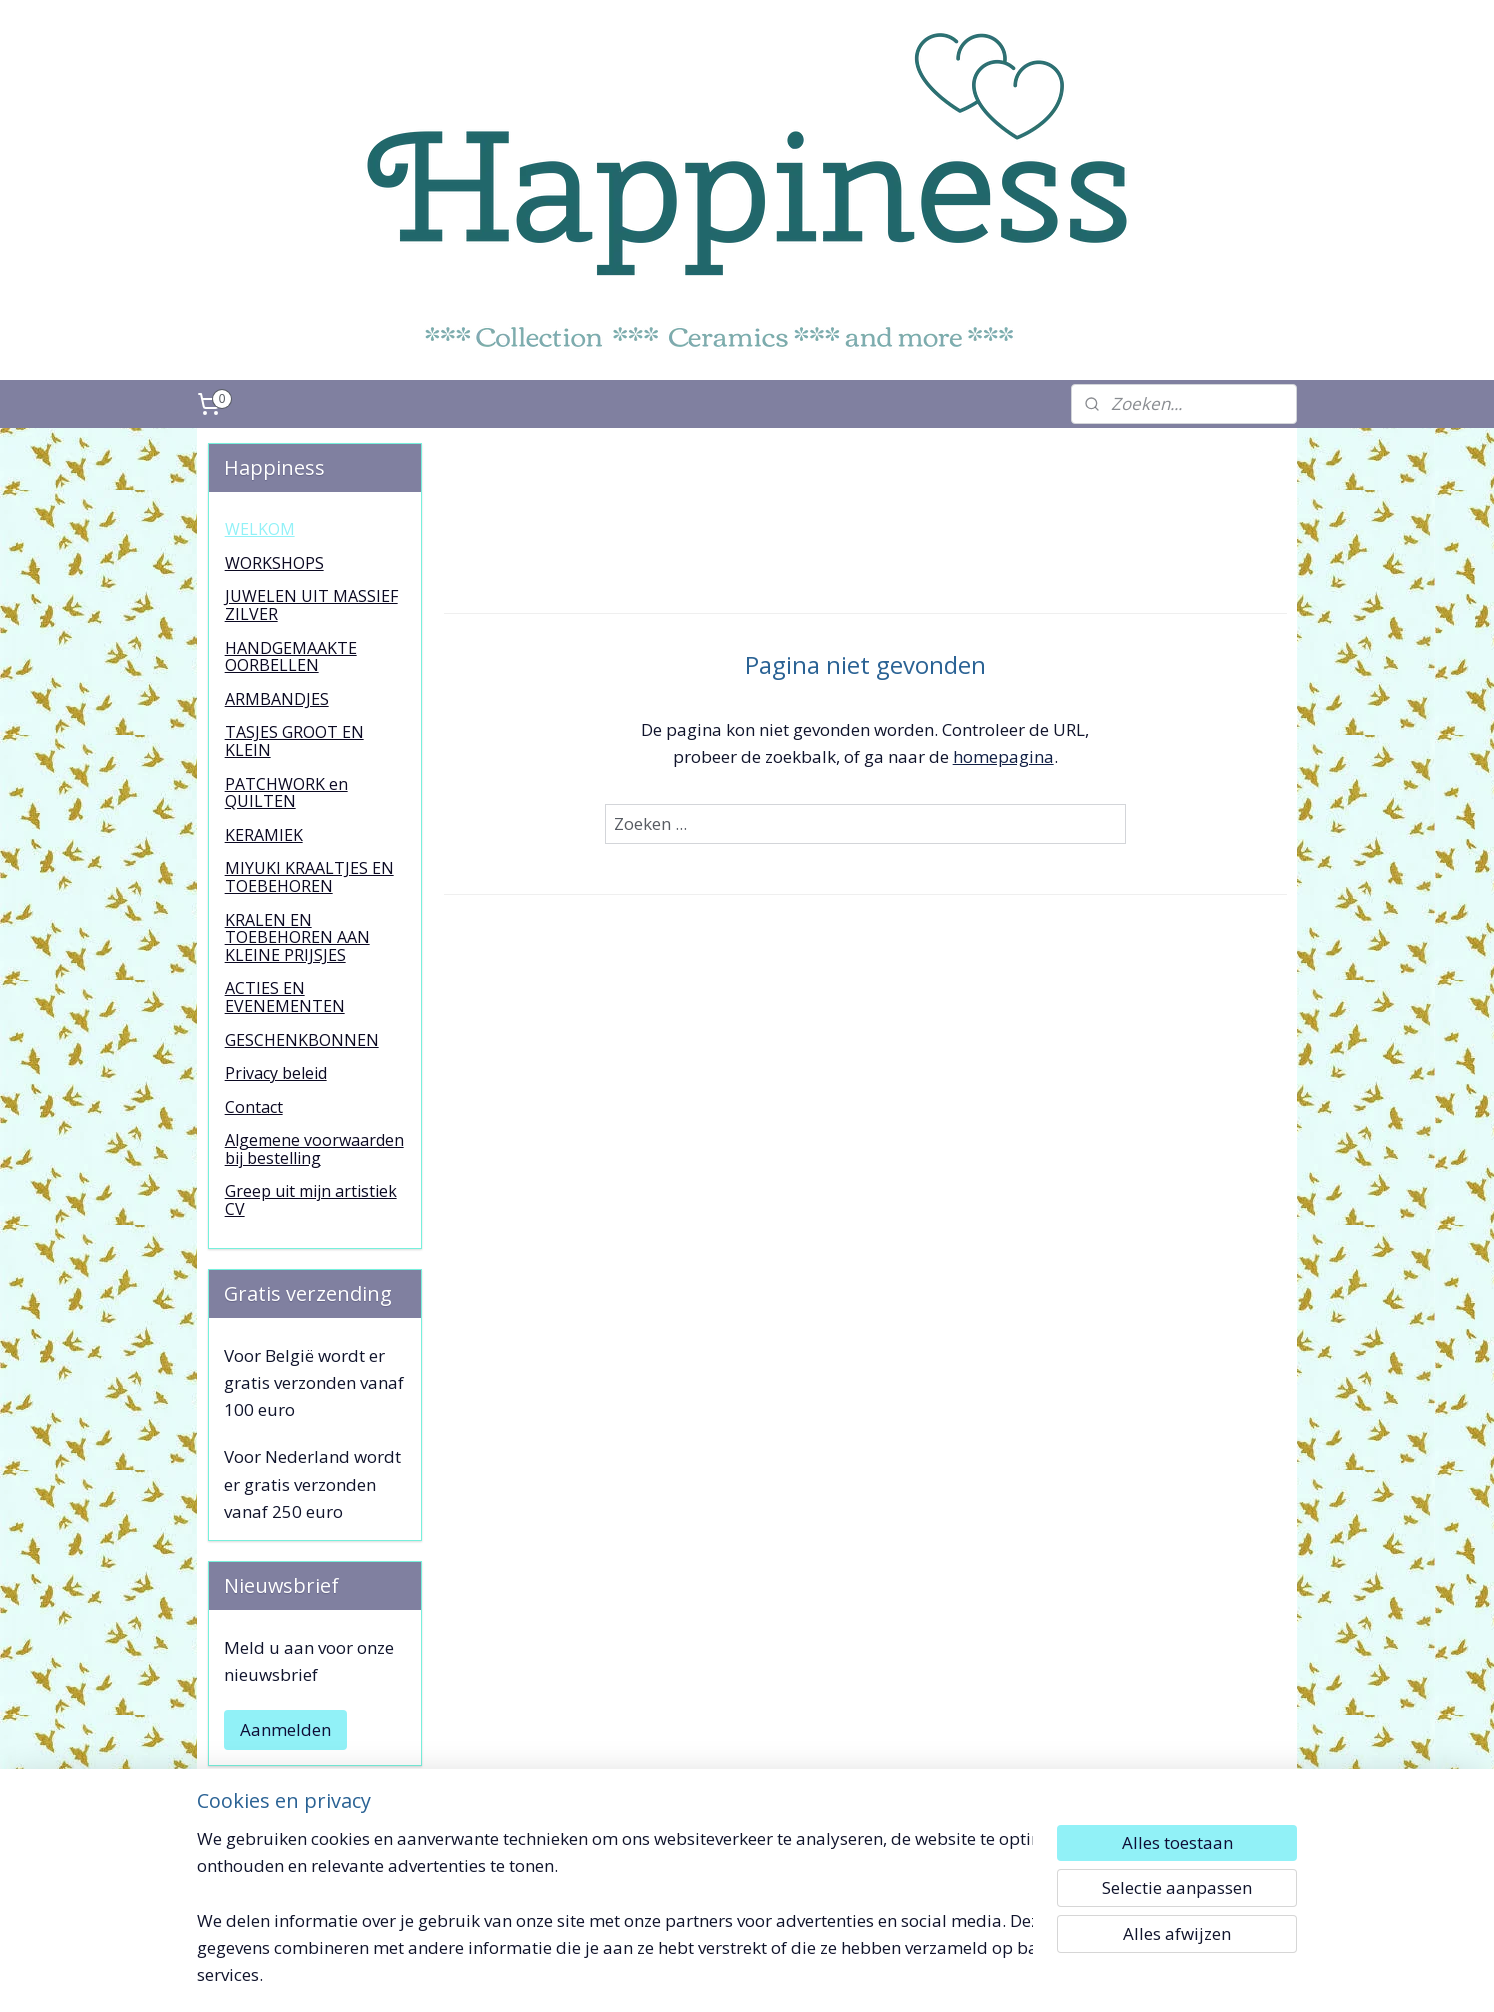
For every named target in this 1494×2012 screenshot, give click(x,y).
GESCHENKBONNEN (302, 1040)
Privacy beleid (276, 1073)
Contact (254, 1107)
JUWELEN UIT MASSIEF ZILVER (311, 605)
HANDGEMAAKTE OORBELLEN (291, 657)
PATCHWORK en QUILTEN (286, 793)
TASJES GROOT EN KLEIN (294, 741)
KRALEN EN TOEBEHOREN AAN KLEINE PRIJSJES (297, 937)
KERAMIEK (264, 835)
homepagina (1002, 756)
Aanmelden (285, 1729)
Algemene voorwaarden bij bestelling (314, 1149)
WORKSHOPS (274, 563)
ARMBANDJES (277, 699)
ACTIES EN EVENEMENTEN (285, 997)
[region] (615, 1918)
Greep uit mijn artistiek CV (311, 1200)
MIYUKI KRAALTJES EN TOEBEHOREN (309, 877)
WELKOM (260, 529)
